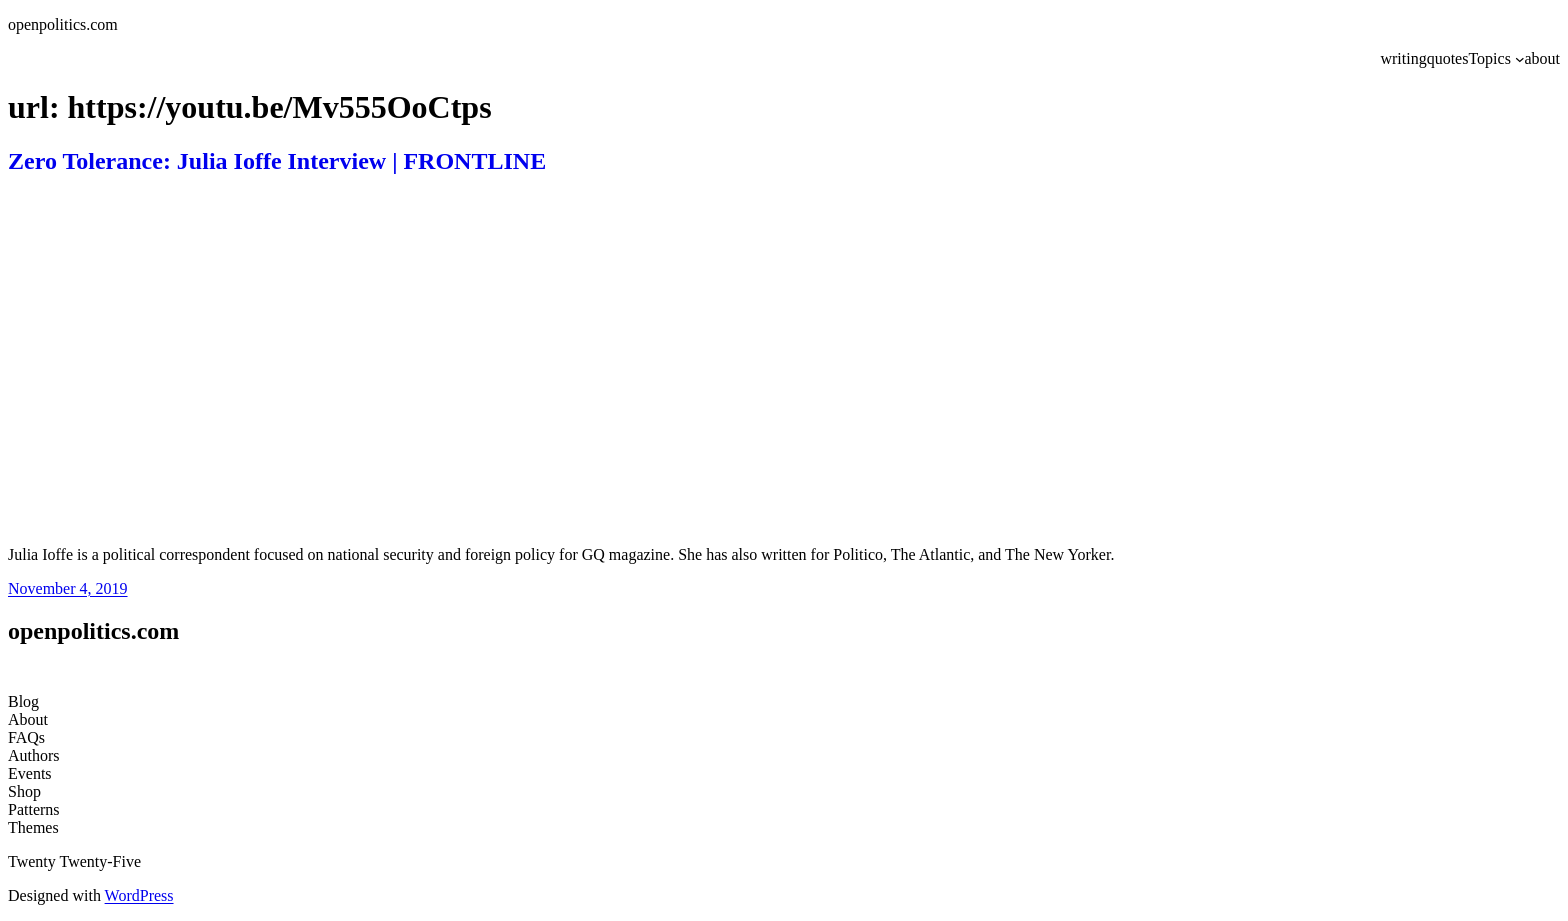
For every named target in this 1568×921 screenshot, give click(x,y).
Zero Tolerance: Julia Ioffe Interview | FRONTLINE (277, 161)
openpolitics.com (63, 24)
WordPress (139, 895)
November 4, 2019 (68, 588)
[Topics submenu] (1520, 59)
